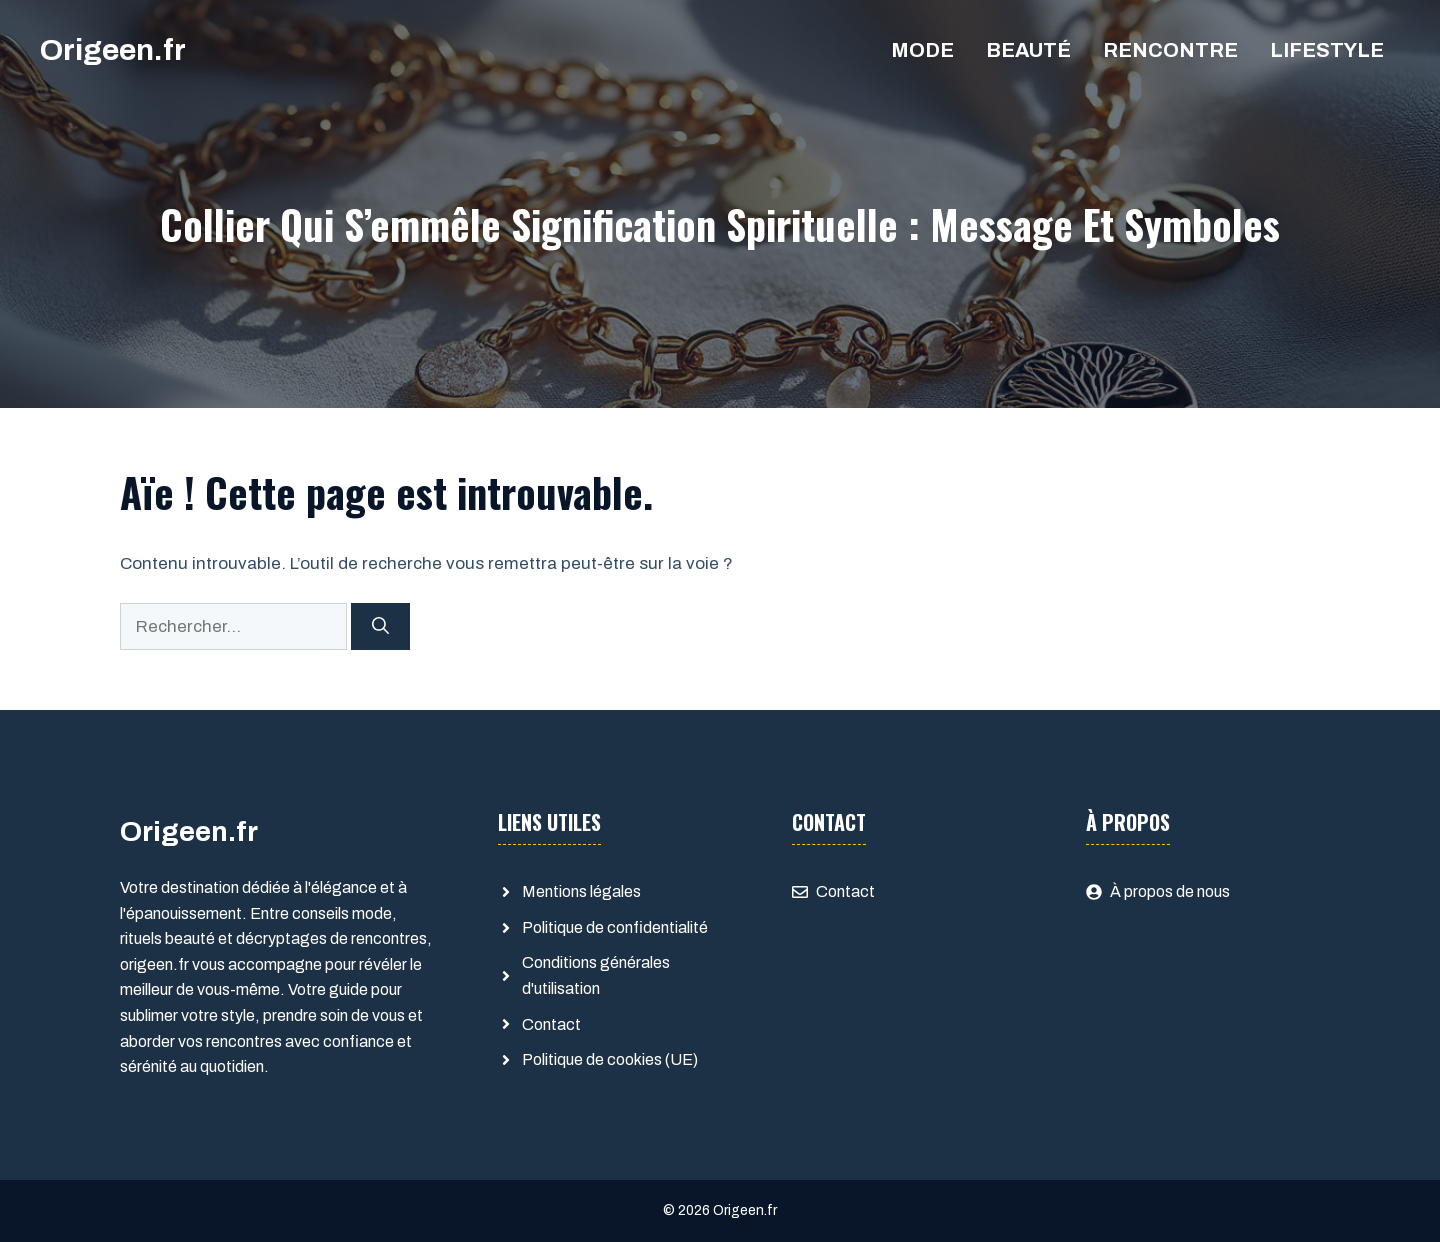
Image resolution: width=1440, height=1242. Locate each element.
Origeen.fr (113, 50)
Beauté (1028, 50)
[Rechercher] (380, 627)
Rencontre (1170, 50)
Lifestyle (1327, 50)
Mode (922, 50)
